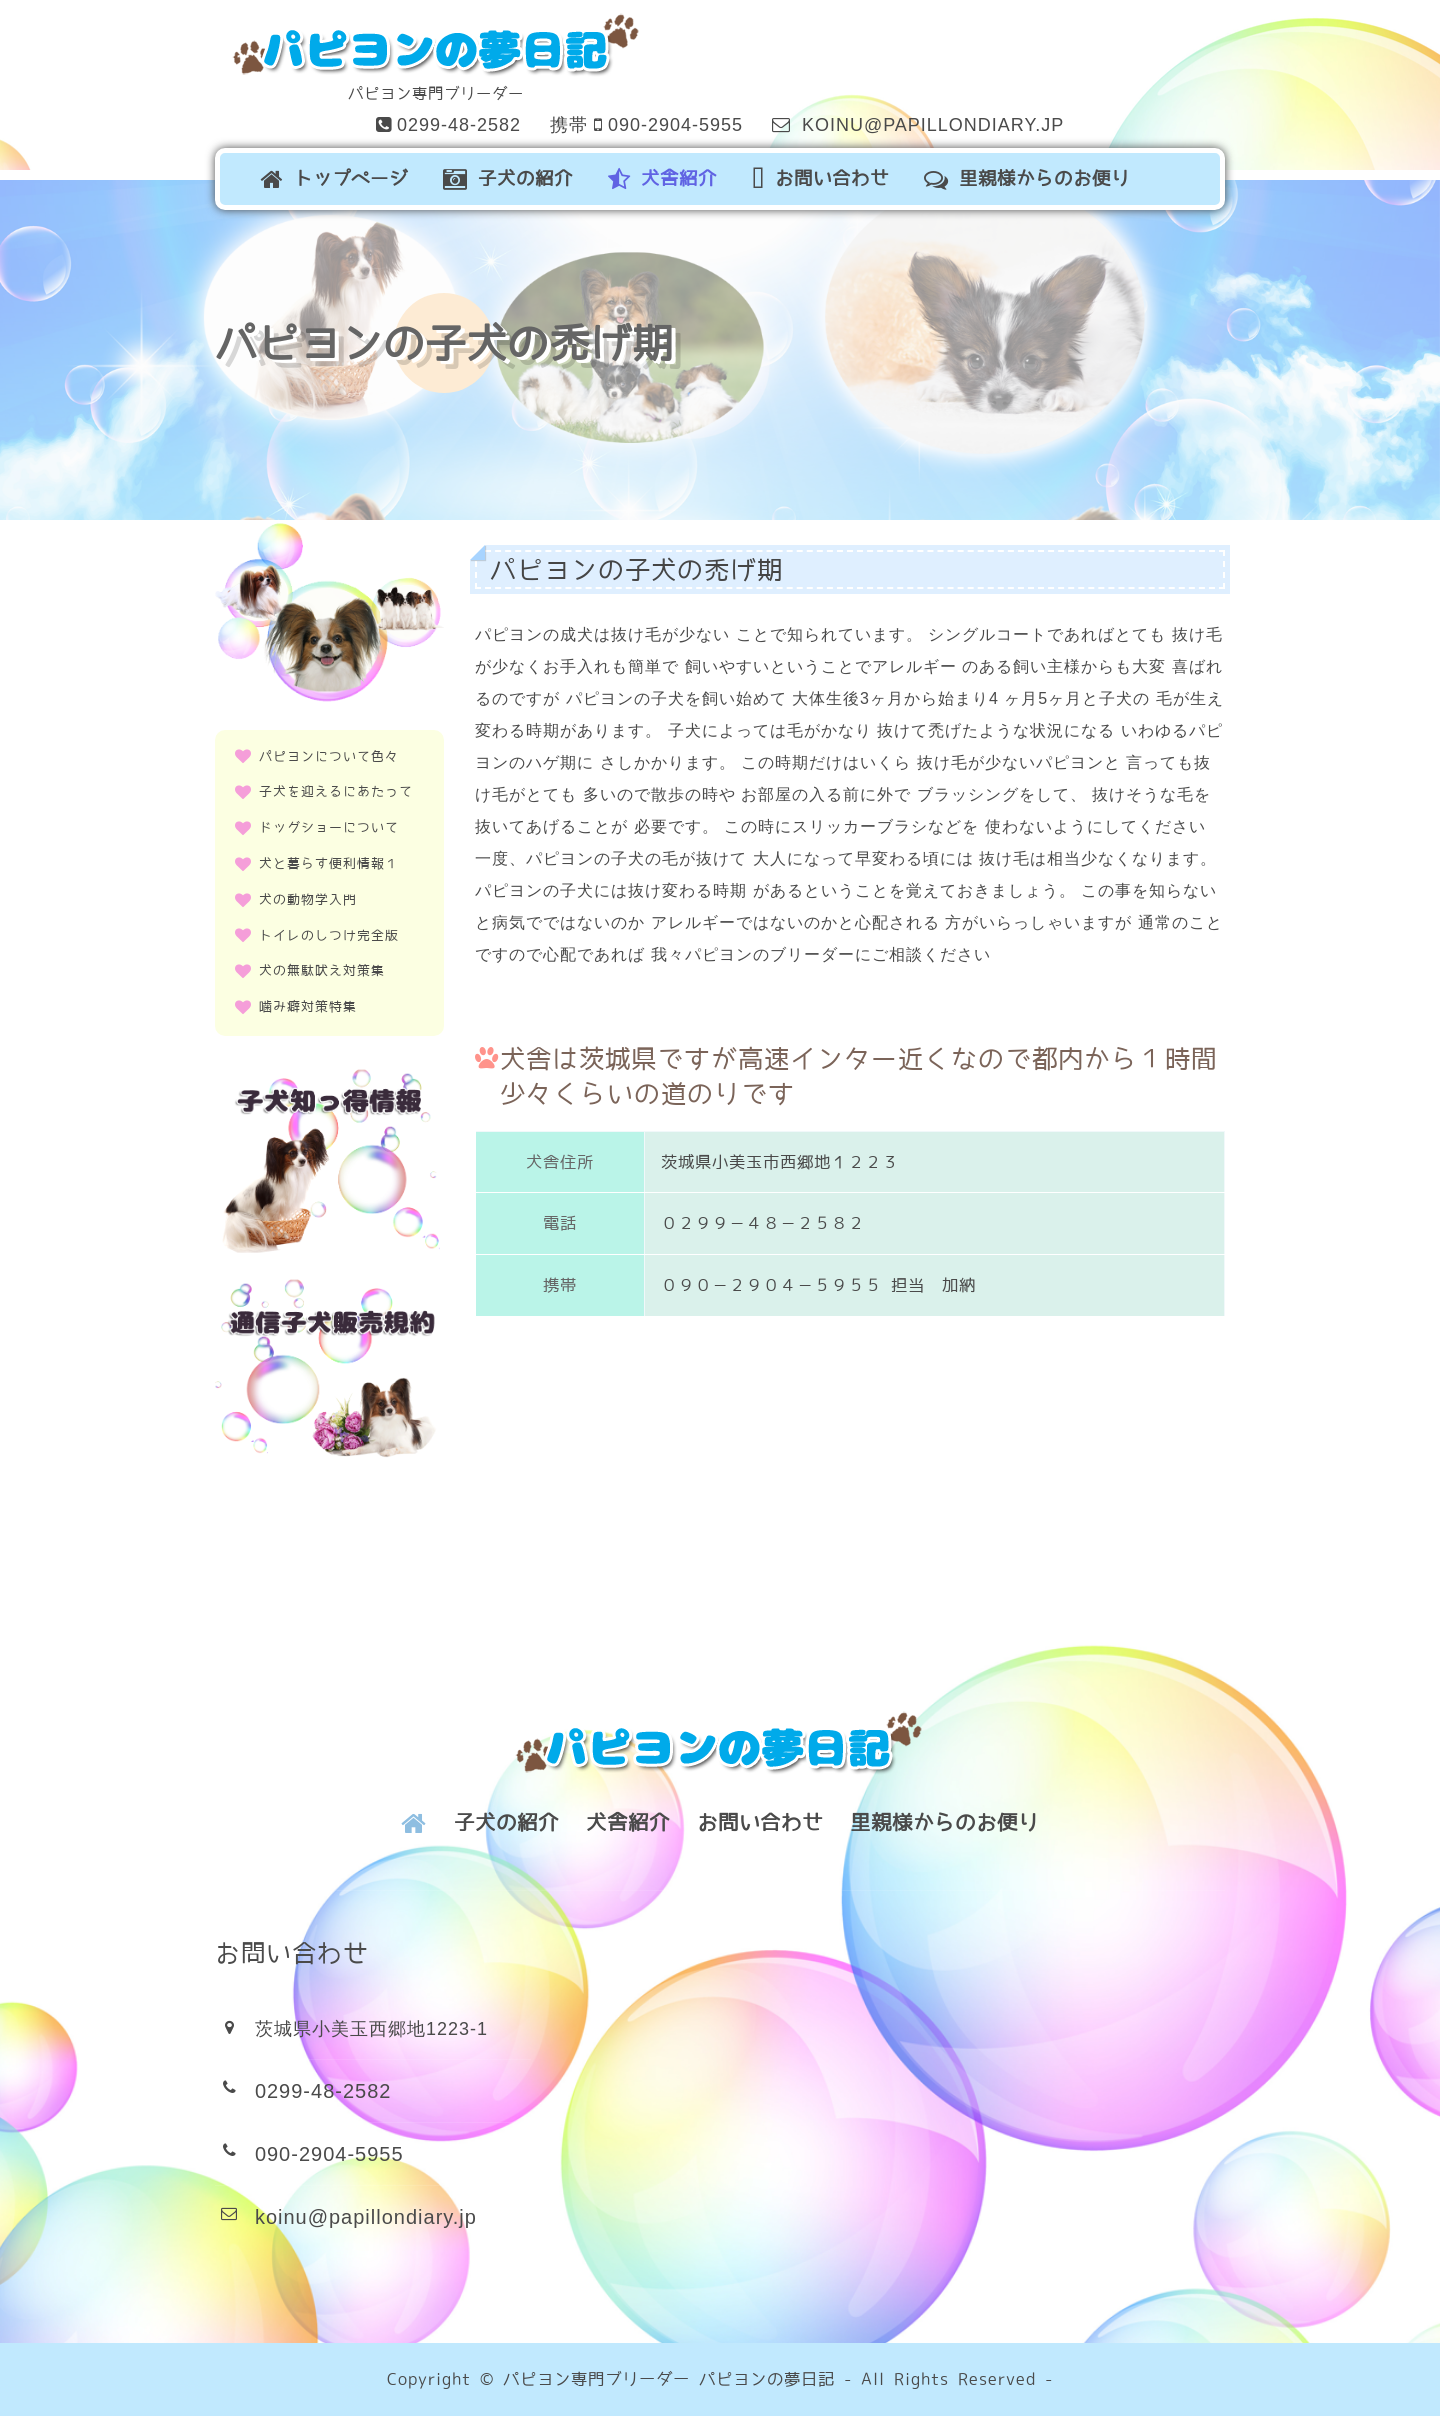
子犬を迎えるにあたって (334, 777)
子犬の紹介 (523, 172)
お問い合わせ (835, 172)
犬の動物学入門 (308, 885)
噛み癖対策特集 (308, 992)
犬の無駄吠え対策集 (321, 956)
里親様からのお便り (1042, 172)
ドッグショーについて (328, 813)
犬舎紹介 (677, 172)
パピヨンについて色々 (328, 742)
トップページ (349, 172)
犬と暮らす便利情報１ (328, 849)
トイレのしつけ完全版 (328, 920)
